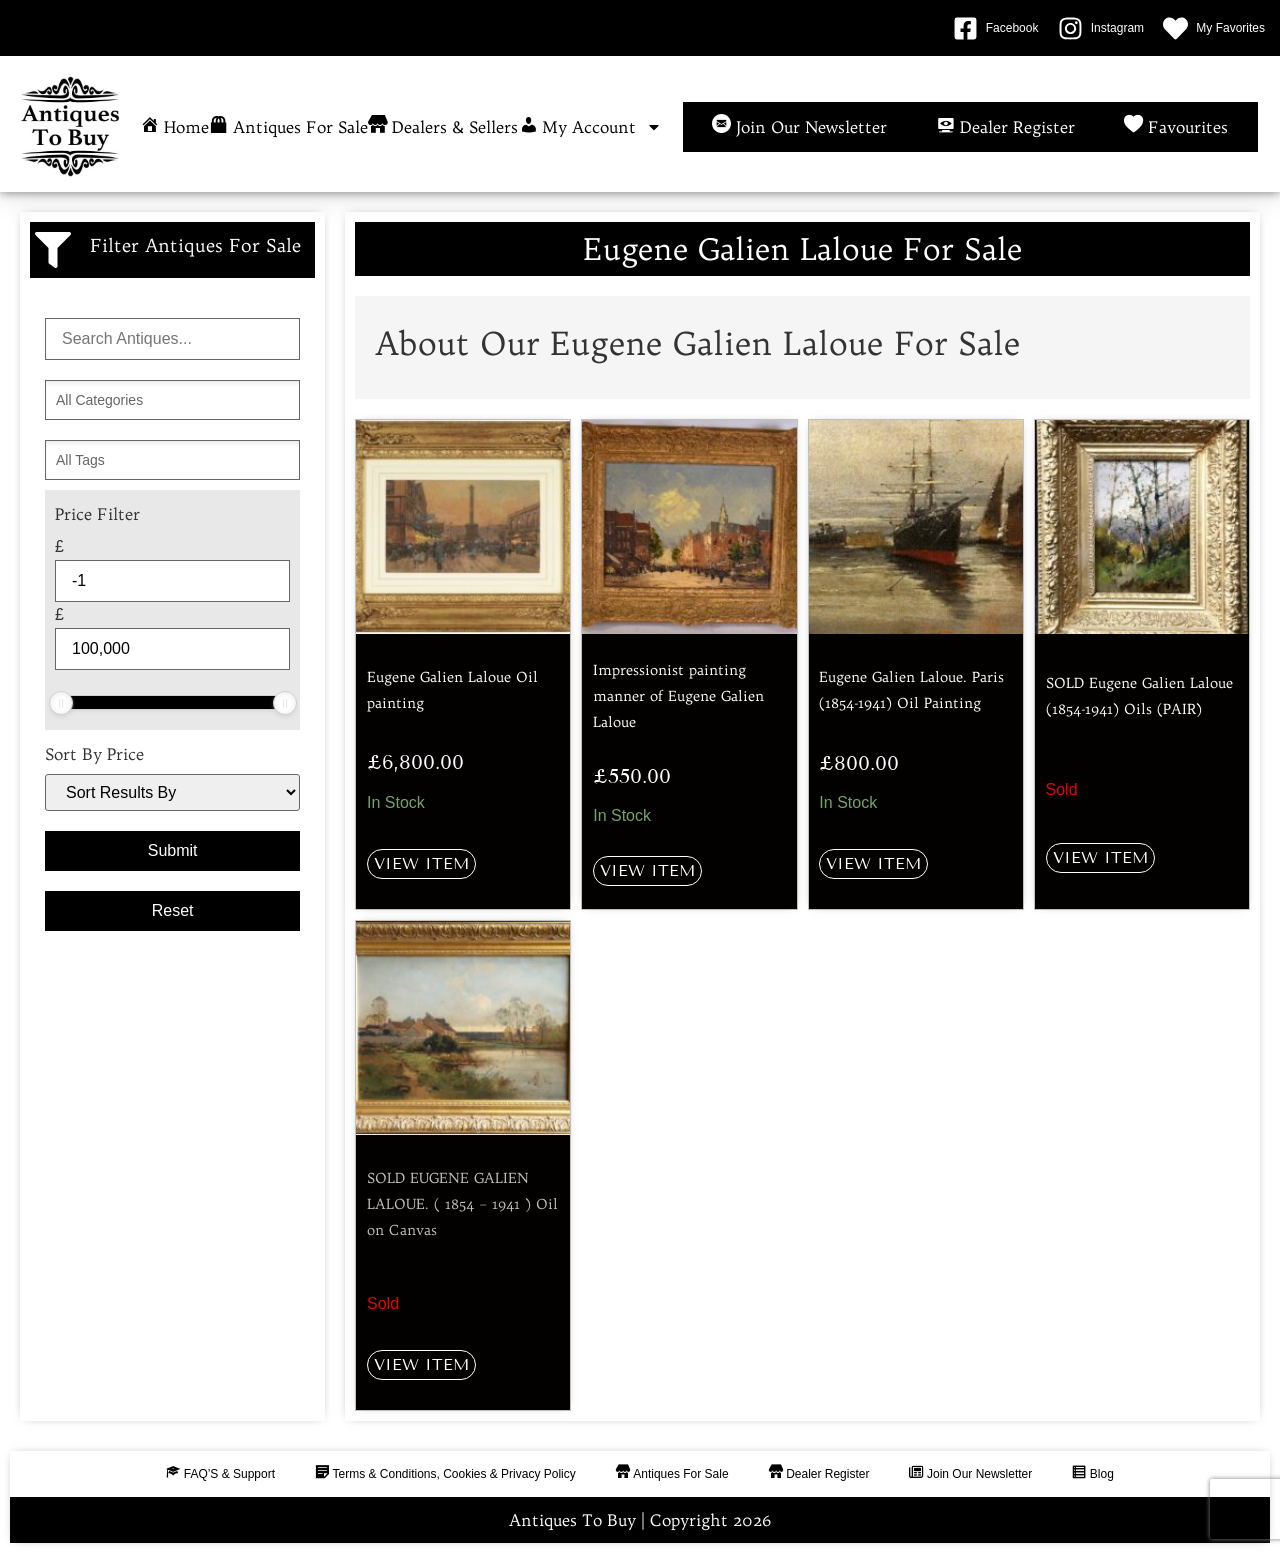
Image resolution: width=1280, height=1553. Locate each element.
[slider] (61, 703)
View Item (421, 863)
